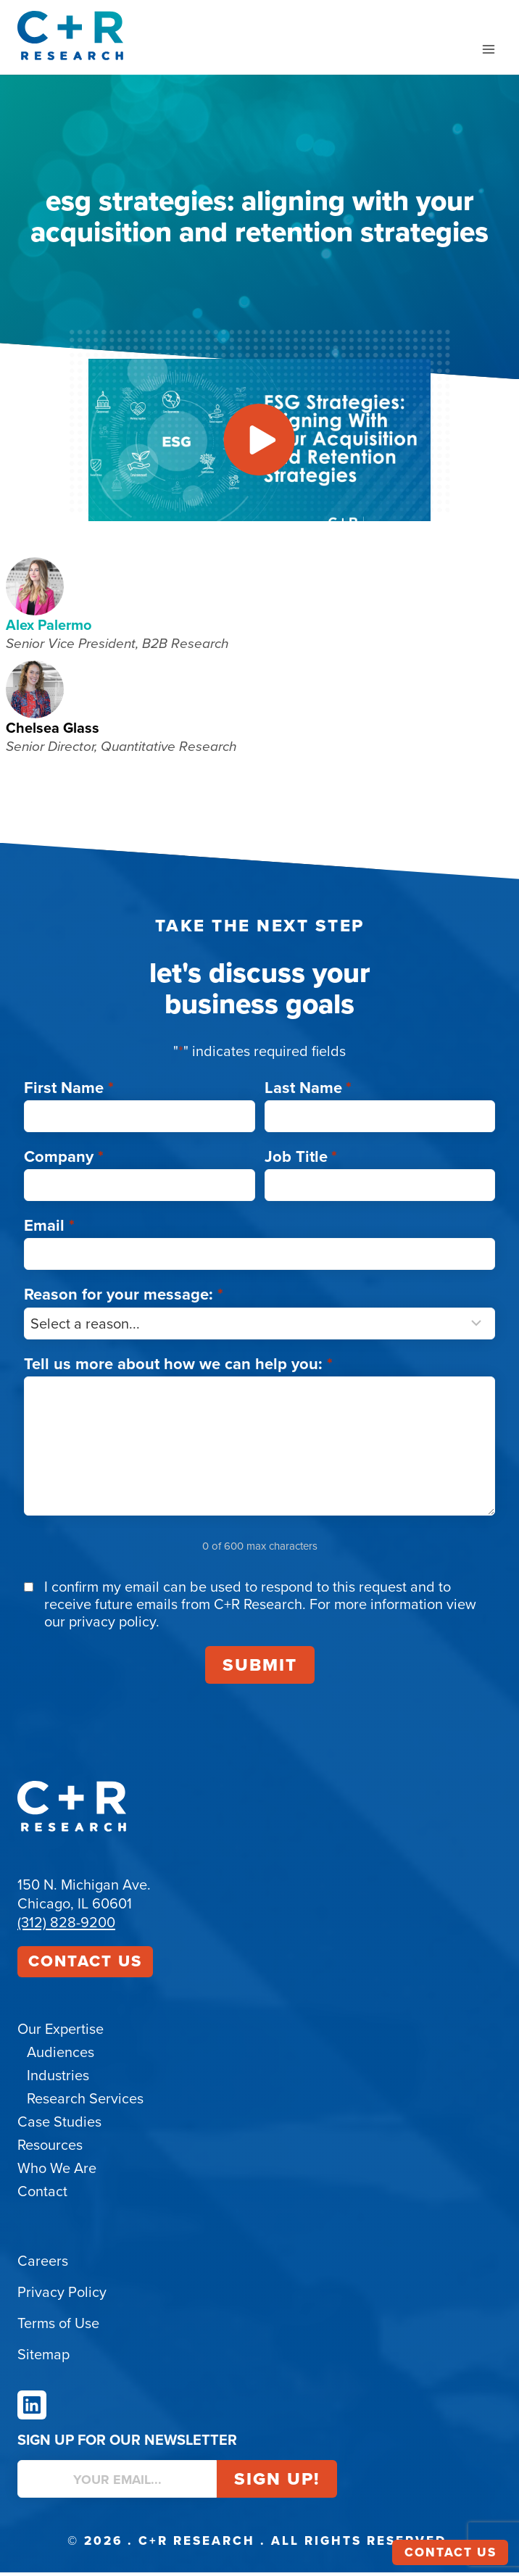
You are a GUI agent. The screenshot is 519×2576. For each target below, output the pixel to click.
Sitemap (43, 2358)
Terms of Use (58, 2327)
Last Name (308, 1091)
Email (49, 1229)
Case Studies (59, 2125)
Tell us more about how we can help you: (178, 1366)
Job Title (301, 1160)
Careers (42, 2264)
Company (64, 1160)
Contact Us (85, 1965)
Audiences (60, 2055)
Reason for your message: (123, 1297)
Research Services (85, 2102)
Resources (50, 2148)
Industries (58, 2079)
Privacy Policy (62, 2295)
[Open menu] (488, 49)
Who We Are (56, 2171)
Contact (42, 2195)
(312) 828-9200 (66, 1926)
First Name (69, 1091)
